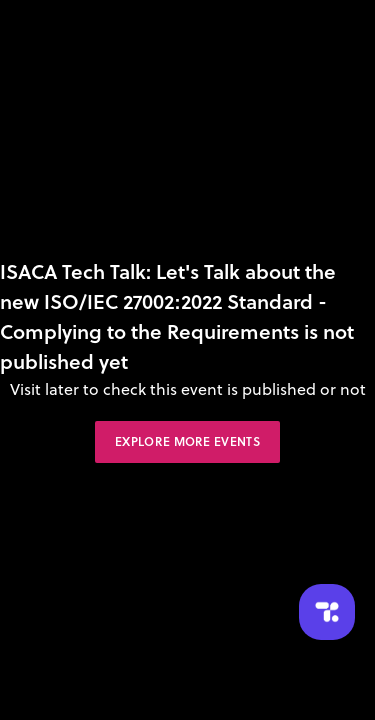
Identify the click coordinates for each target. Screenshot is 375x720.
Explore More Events (187, 441)
